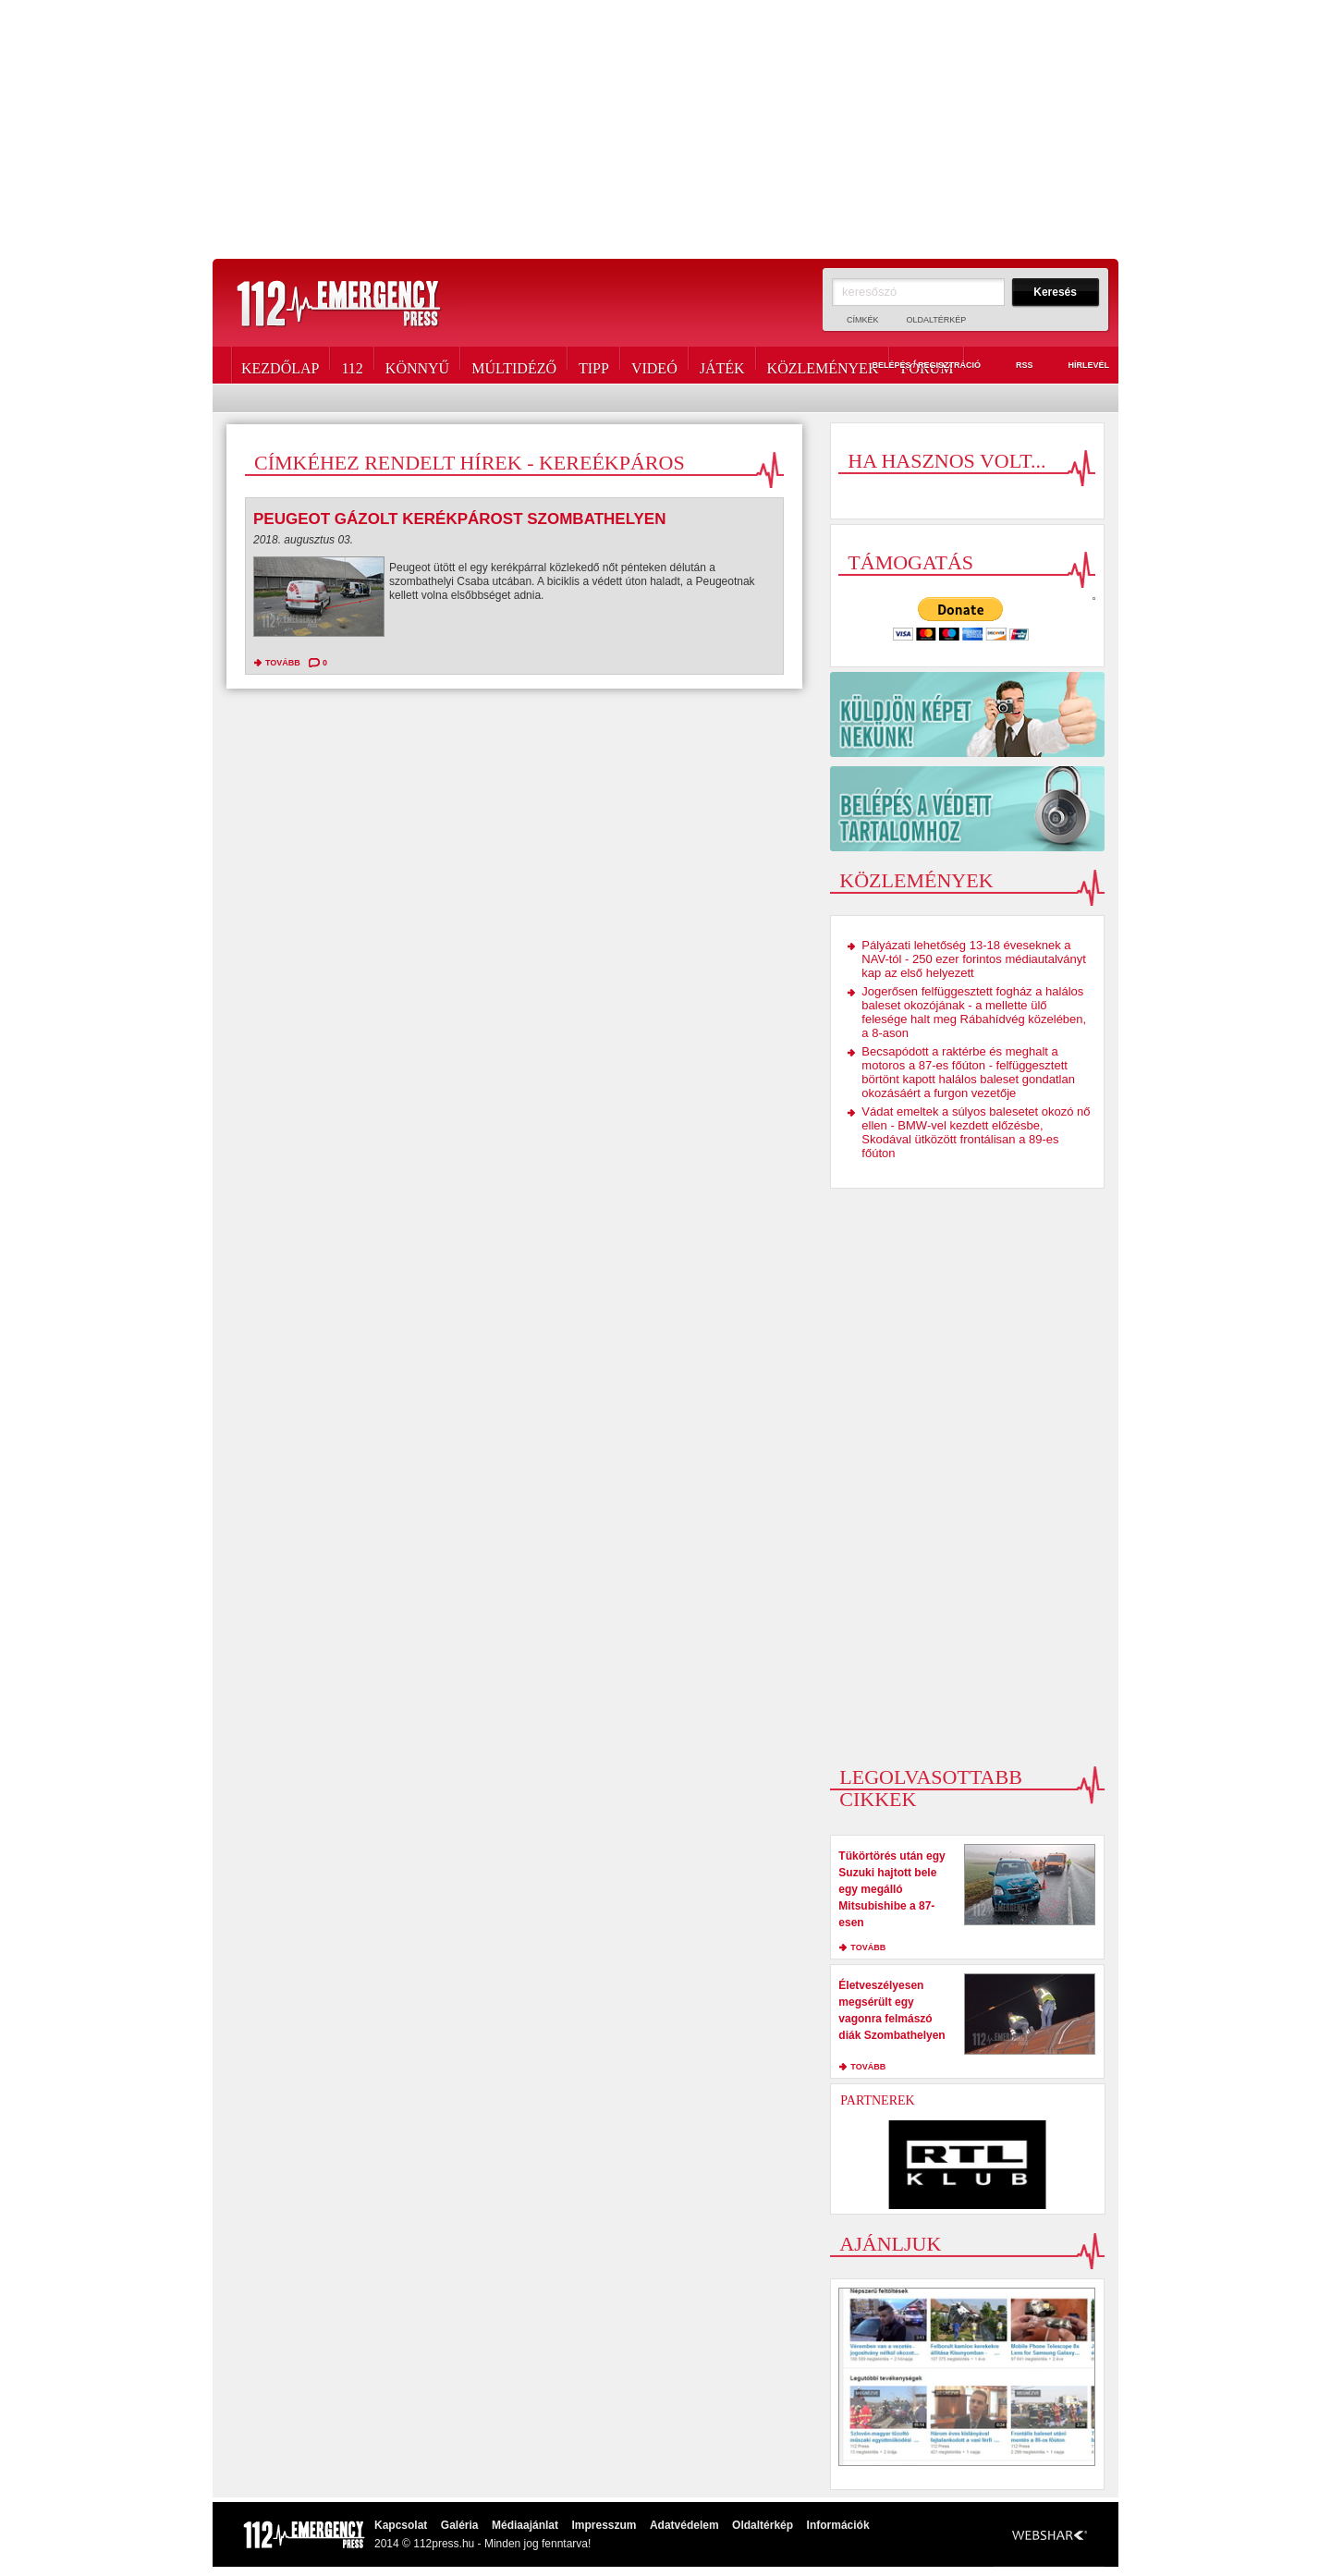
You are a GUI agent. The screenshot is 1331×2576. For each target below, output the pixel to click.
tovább (282, 662)
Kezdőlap (280, 365)
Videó (654, 365)
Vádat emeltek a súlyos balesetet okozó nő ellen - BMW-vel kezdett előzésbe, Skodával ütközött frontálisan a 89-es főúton (975, 1132)
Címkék (863, 319)
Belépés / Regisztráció (915, 366)
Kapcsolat (400, 2525)
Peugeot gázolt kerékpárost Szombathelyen (459, 519)
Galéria (460, 2525)
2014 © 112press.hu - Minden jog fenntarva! (482, 2543)
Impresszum (603, 2525)
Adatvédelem (684, 2525)
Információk (838, 2525)
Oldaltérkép (937, 319)
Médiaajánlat (525, 2525)
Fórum (926, 365)
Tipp (594, 365)
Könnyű (417, 365)
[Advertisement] (665, 129)
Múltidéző (513, 365)
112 (351, 365)
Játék (722, 365)
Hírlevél (1077, 366)
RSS (1014, 366)
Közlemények (823, 365)
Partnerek (877, 2100)
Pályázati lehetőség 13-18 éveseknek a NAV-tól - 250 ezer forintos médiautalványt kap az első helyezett (973, 959)
